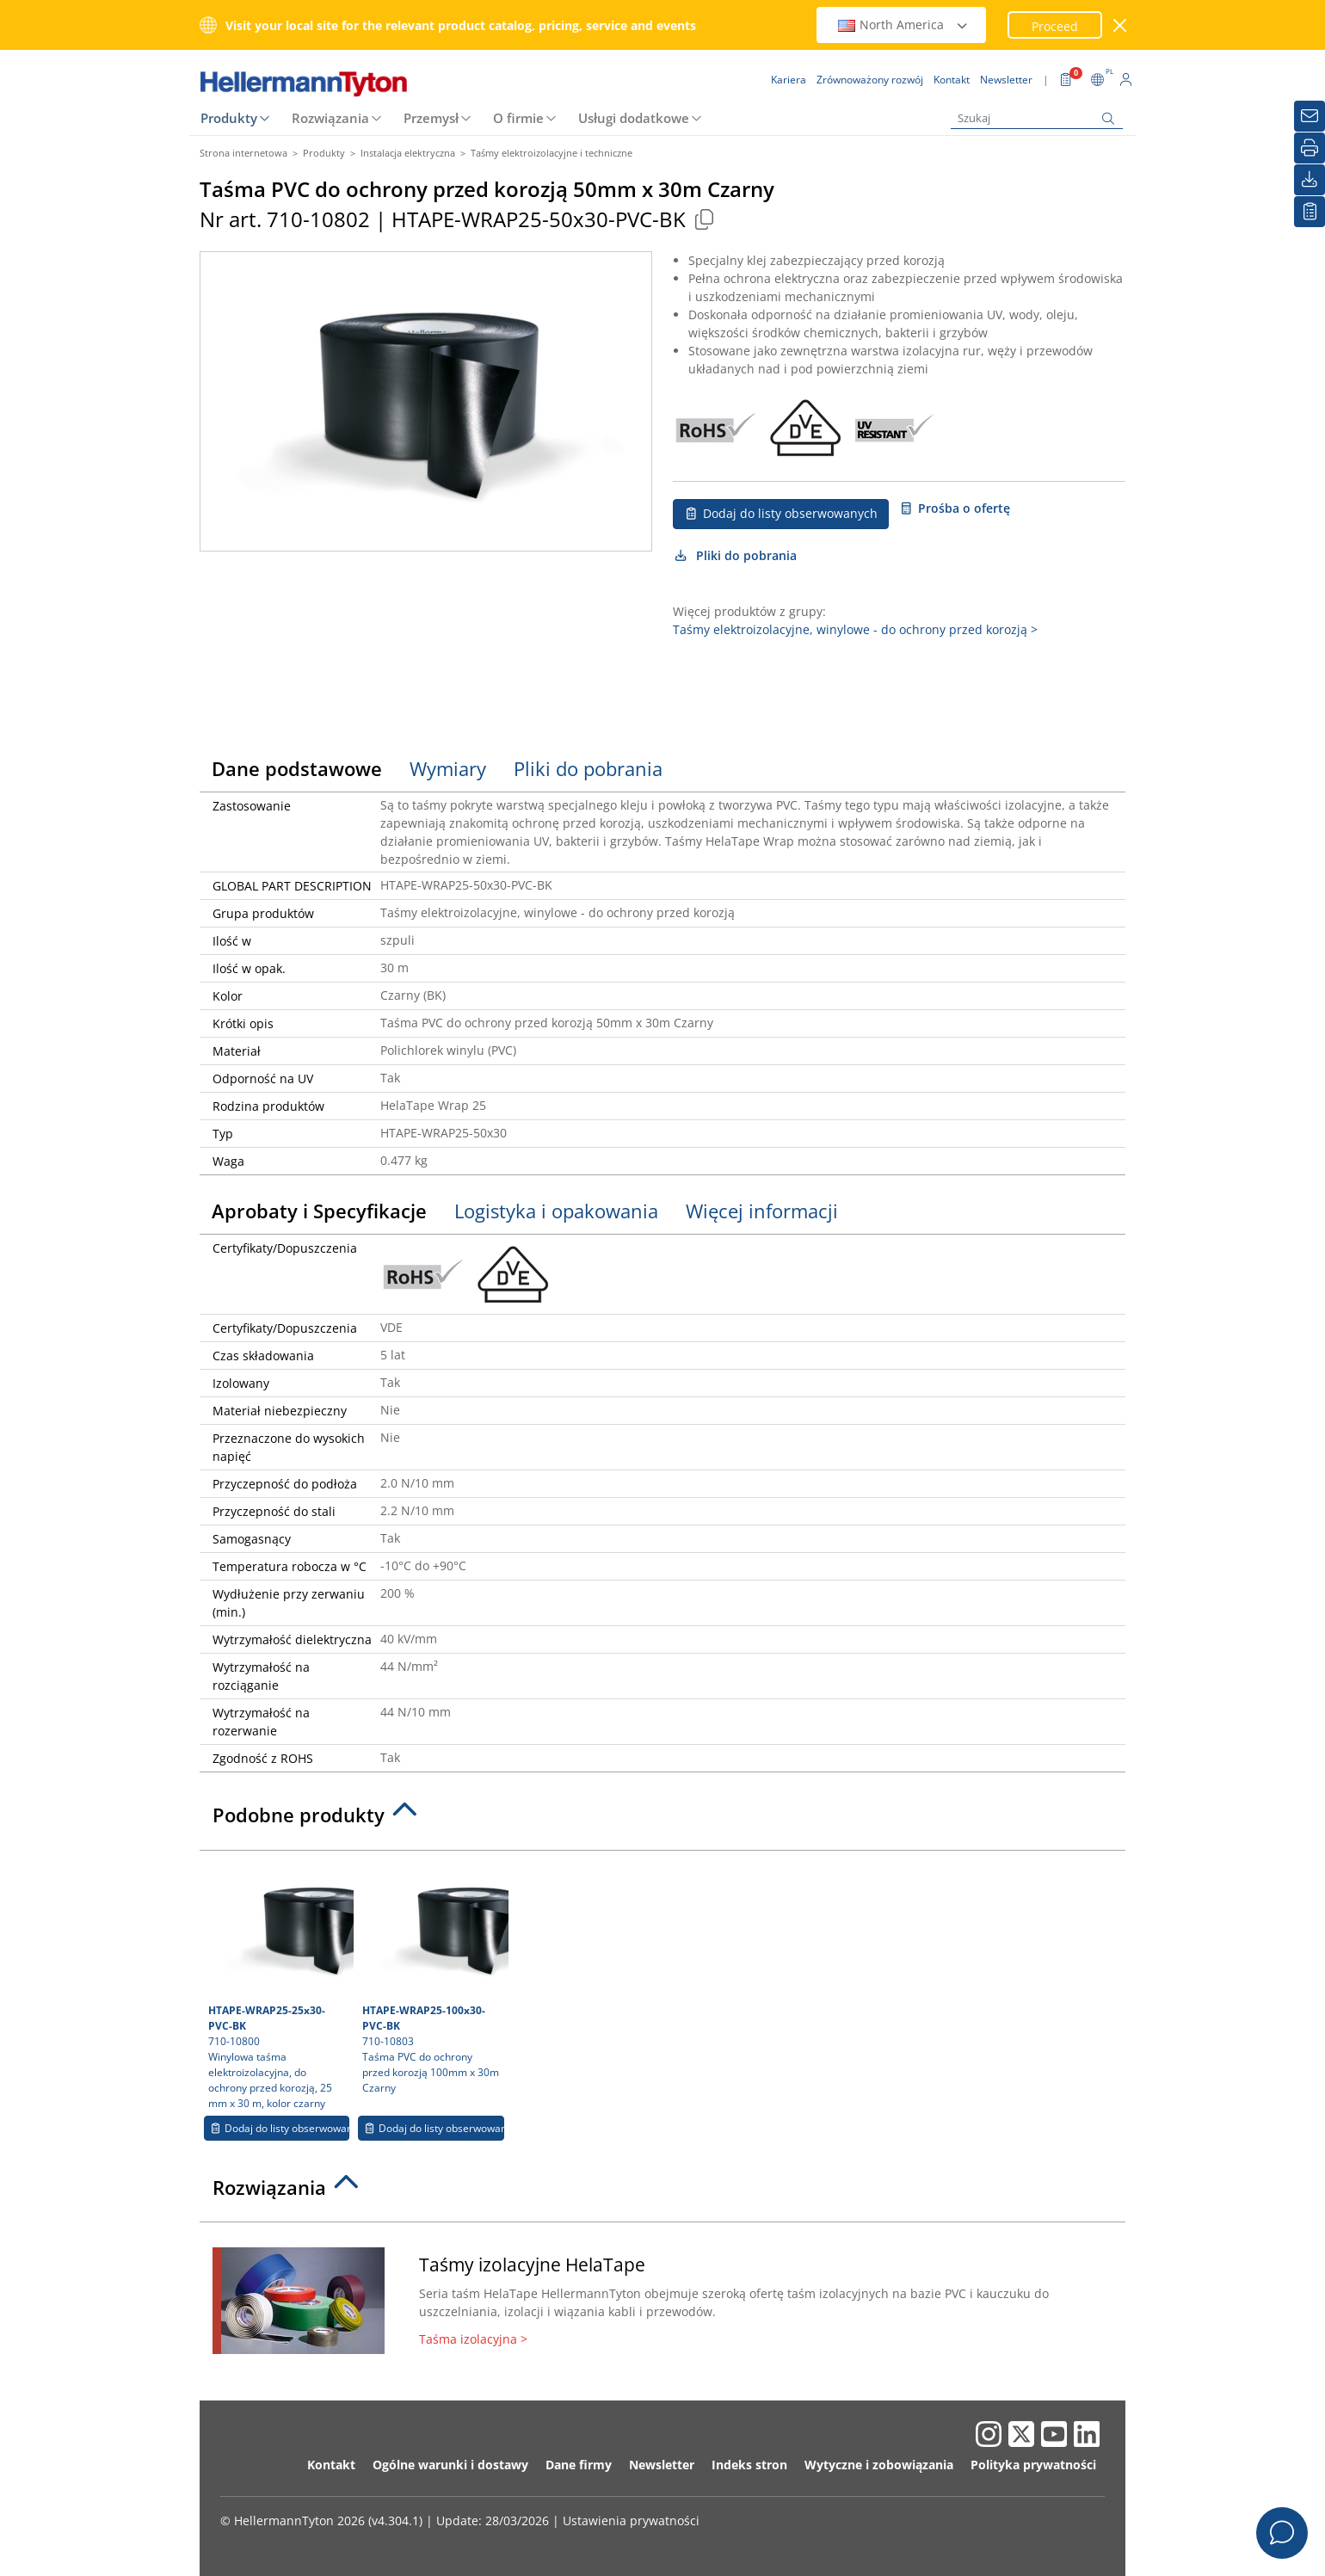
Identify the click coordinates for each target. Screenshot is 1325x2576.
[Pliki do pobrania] (1309, 179)
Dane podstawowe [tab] (297, 768)
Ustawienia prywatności (631, 2520)
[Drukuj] (1309, 147)
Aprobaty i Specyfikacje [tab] (319, 1210)
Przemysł (431, 117)
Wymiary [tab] (448, 768)
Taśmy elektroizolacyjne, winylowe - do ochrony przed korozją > (855, 629)
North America (903, 24)
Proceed (1055, 26)
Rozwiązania (330, 117)
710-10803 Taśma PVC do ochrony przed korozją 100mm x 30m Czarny (432, 1977)
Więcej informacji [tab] (762, 1210)
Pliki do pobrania (735, 555)
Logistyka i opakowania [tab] (556, 1210)
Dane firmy (578, 2464)
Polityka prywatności (1033, 2464)
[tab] (662, 1820)
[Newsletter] (1309, 116)
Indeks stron (749, 2464)
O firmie (518, 117)
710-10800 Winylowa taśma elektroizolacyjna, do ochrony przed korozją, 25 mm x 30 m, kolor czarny (278, 1985)
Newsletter (661, 2464)
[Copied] (704, 219)
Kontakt (331, 2464)
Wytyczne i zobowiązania (878, 2464)
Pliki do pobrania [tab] (588, 768)
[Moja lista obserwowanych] (1309, 211)
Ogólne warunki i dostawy (450, 2464)
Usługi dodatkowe (633, 117)
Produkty (228, 117)
